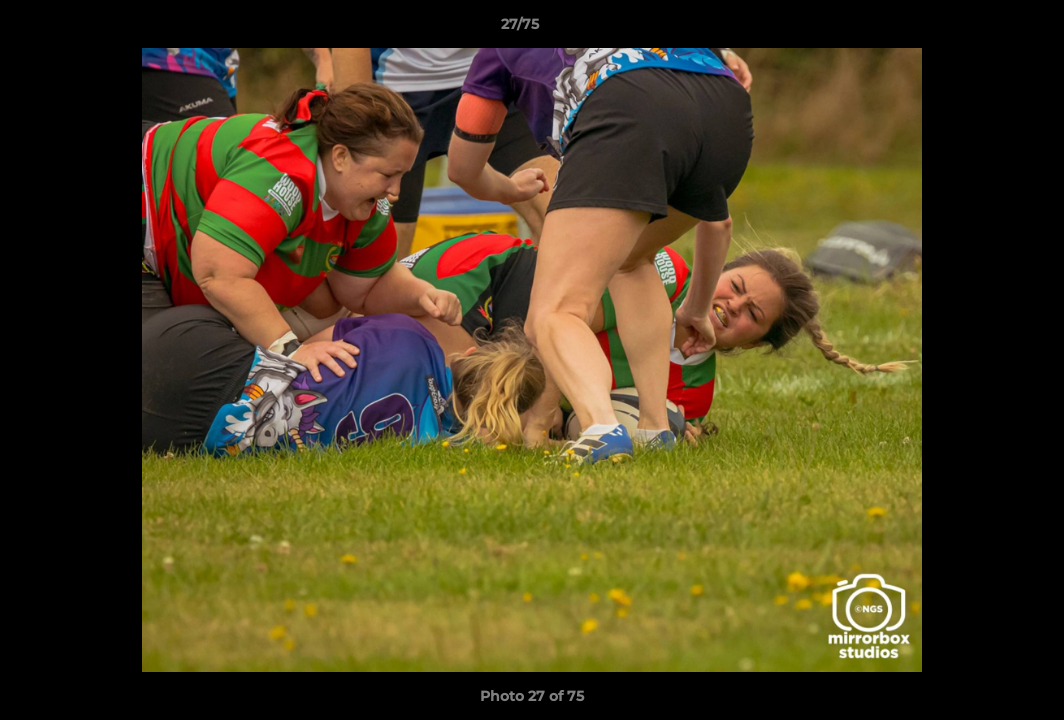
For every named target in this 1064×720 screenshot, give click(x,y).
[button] (980, 29)
